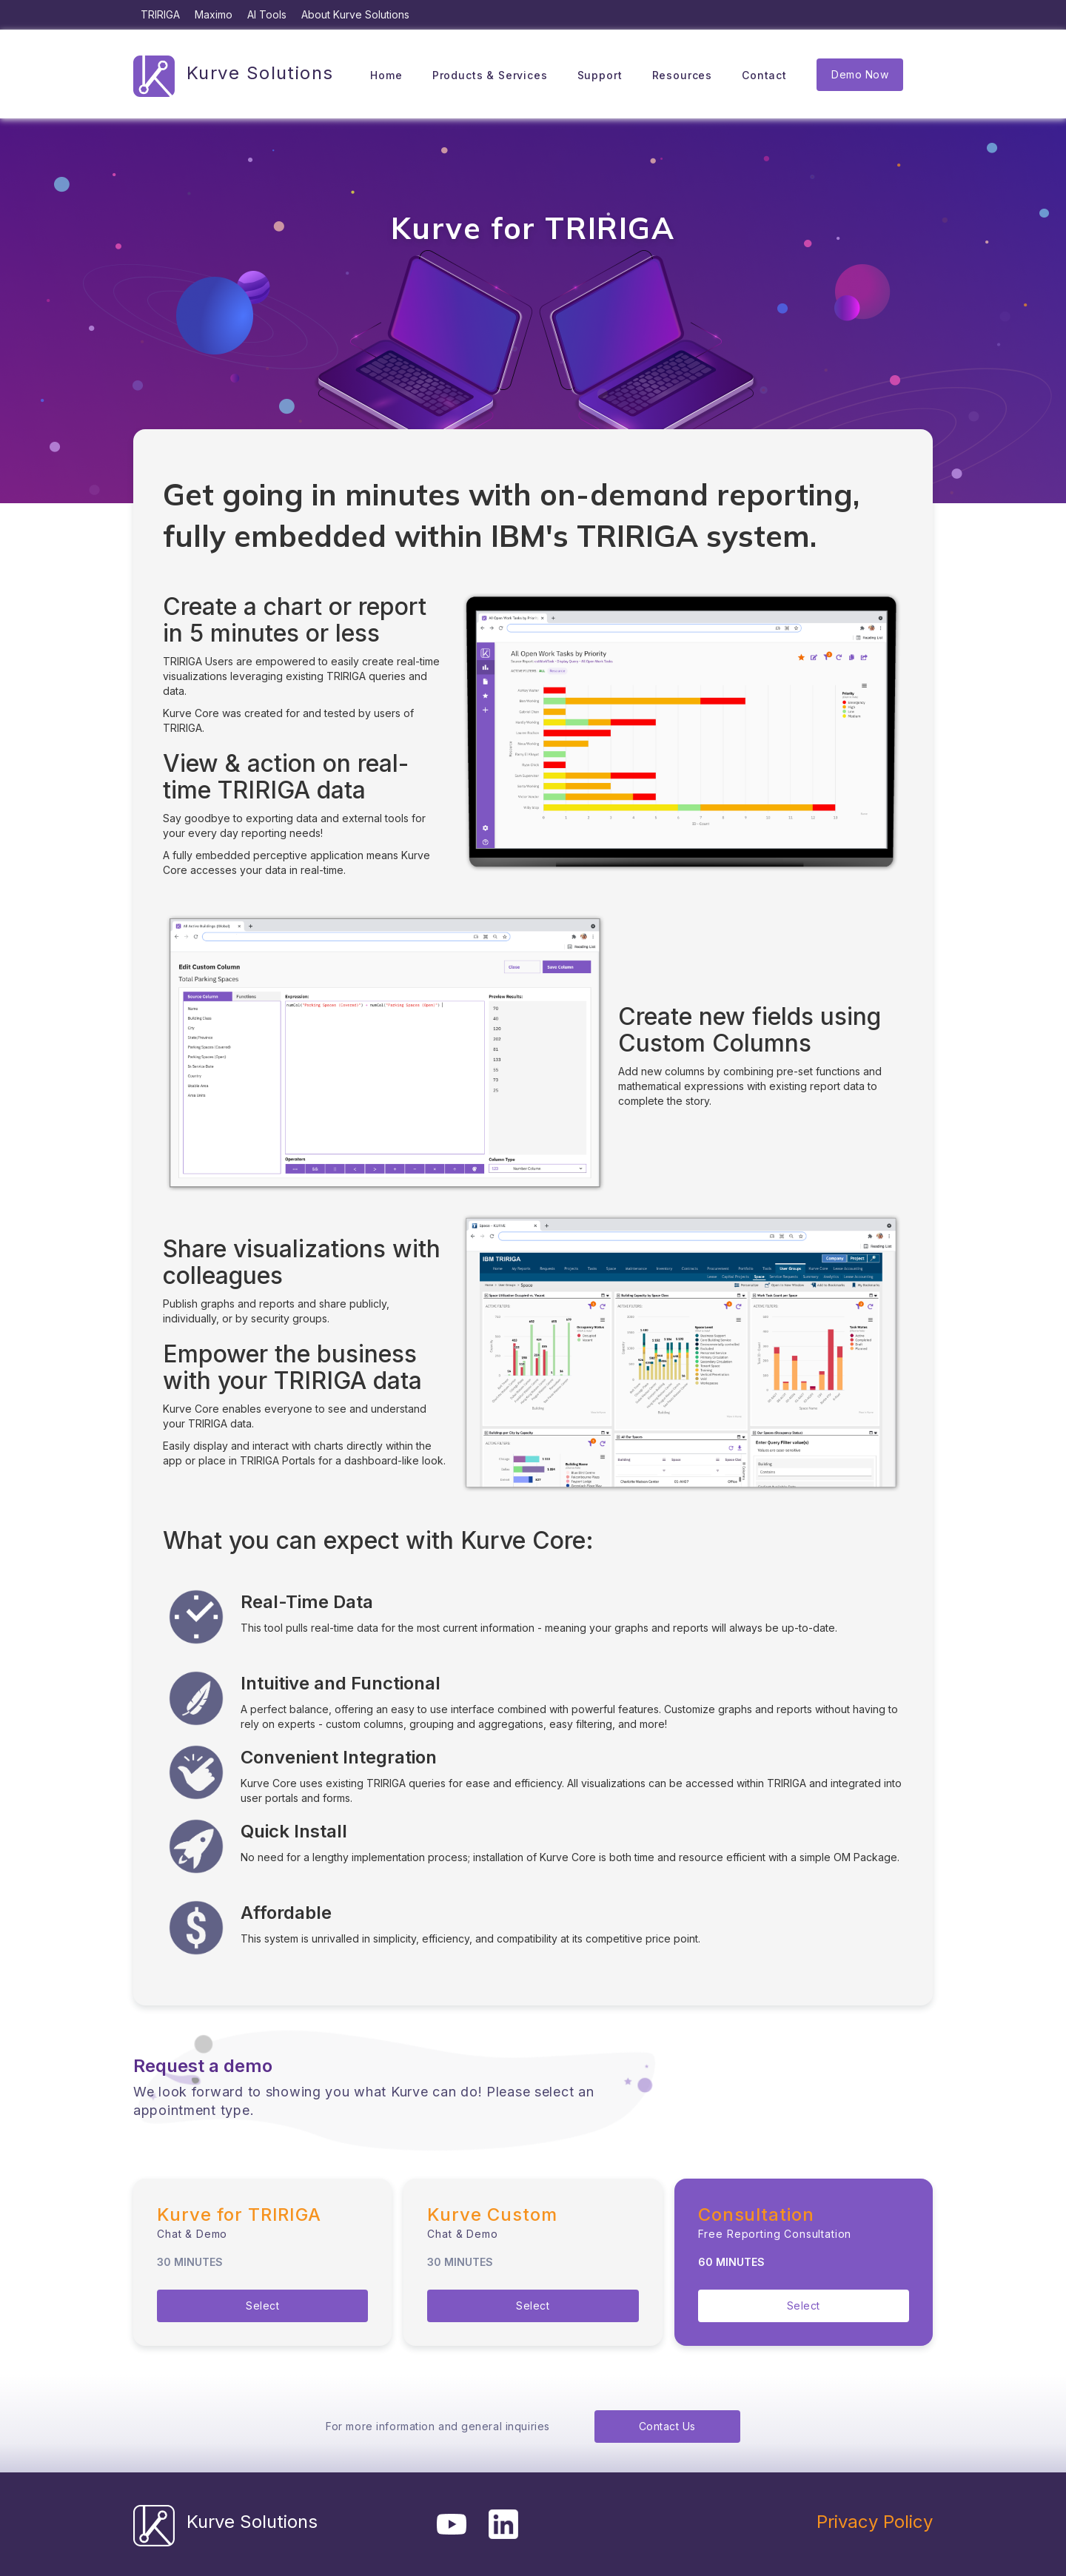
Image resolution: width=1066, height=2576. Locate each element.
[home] (233, 75)
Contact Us (667, 2426)
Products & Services (490, 75)
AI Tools (266, 14)
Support (600, 75)
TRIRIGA (160, 14)
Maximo (213, 14)
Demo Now (859, 74)
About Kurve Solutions (355, 14)
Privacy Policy (875, 2521)
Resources (682, 75)
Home (386, 75)
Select (262, 2305)
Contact (764, 75)
